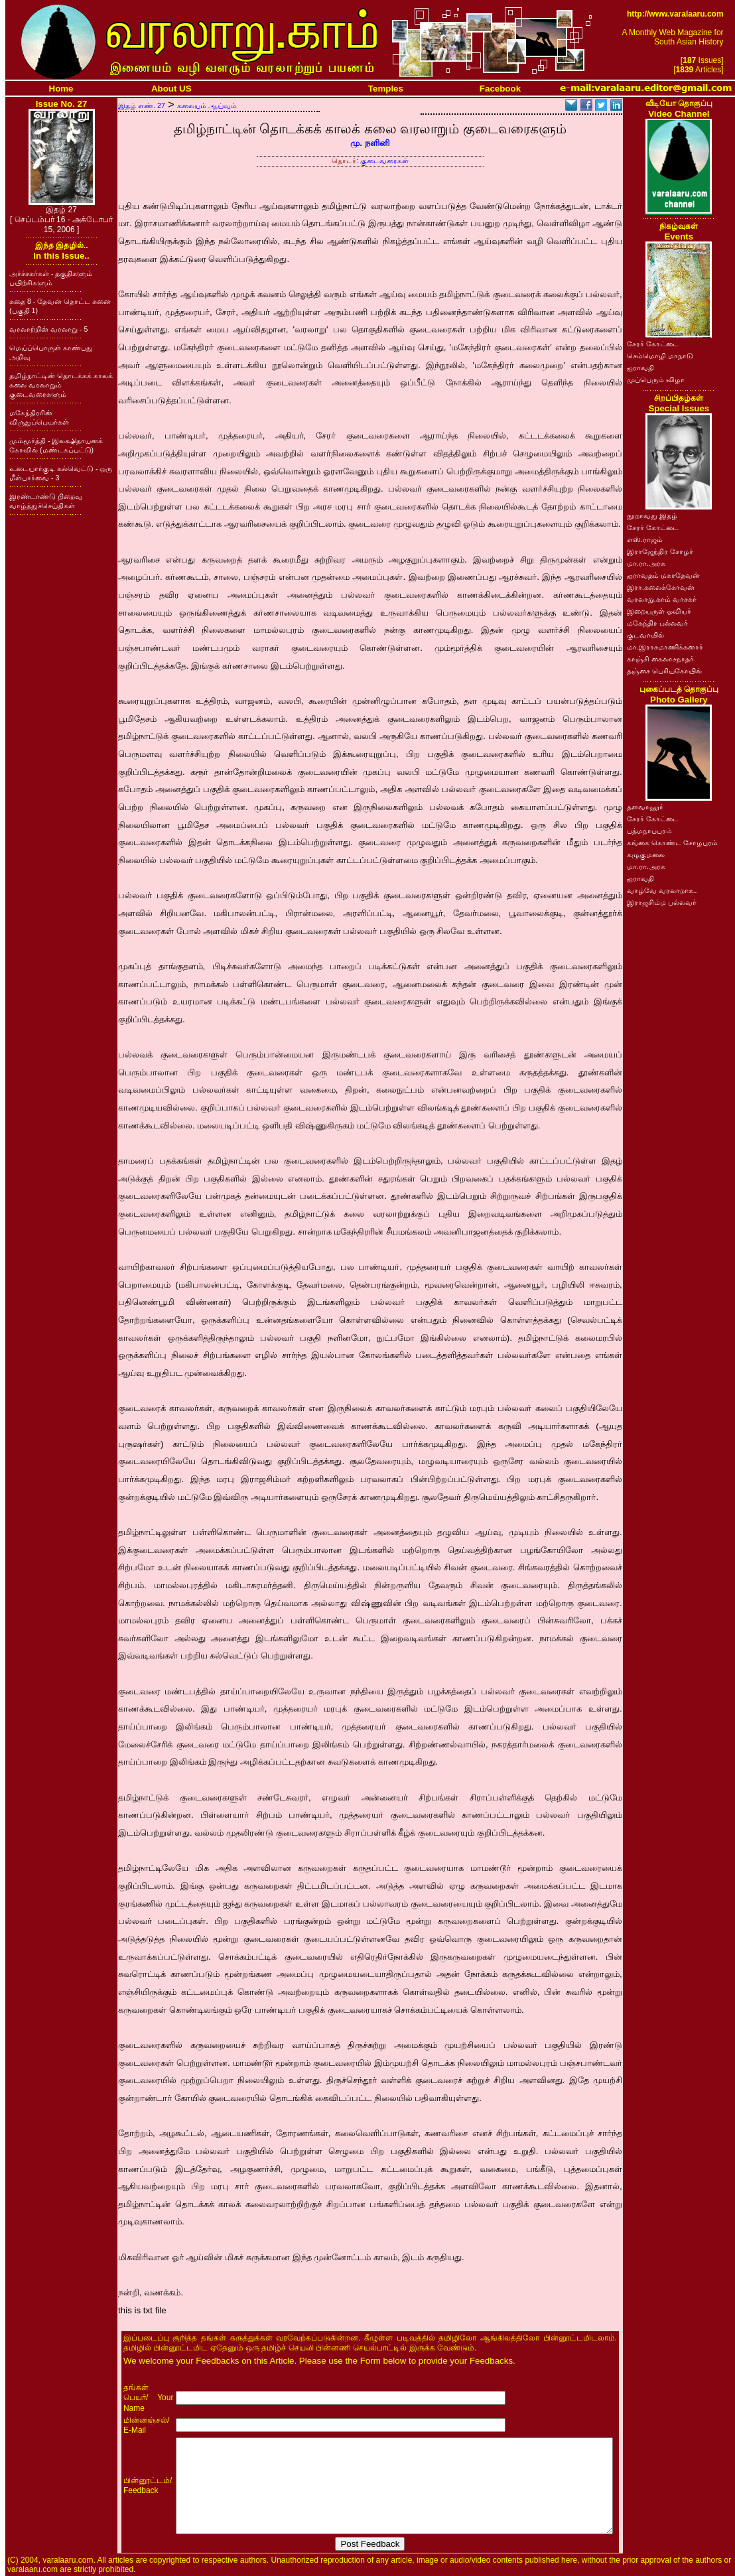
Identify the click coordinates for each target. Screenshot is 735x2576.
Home (61, 89)
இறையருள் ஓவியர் (659, 611)
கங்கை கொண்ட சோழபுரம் (672, 843)
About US (171, 89)
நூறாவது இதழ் (652, 515)
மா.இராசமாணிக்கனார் (665, 647)
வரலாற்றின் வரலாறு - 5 (48, 329)
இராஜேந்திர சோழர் (660, 551)
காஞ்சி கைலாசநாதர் (660, 659)
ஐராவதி (640, 368)
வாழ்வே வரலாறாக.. (662, 890)
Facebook (500, 89)
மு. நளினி (369, 143)
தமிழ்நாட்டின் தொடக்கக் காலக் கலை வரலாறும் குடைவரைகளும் (61, 385)
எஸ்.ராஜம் (645, 539)
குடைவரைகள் (384, 161)
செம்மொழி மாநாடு (660, 356)
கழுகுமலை (646, 854)
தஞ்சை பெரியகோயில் (664, 671)
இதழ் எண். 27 (141, 105)
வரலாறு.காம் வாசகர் (662, 599)
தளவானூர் (645, 807)
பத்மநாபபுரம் (649, 831)
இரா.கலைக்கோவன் (661, 587)
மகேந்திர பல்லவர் (657, 623)
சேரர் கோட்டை (653, 344)
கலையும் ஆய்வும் (207, 105)
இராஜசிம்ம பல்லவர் (662, 902)
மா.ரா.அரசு (646, 563)
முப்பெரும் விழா (656, 379)
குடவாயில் (645, 635)
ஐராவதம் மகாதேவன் (663, 575)
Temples (385, 89)
